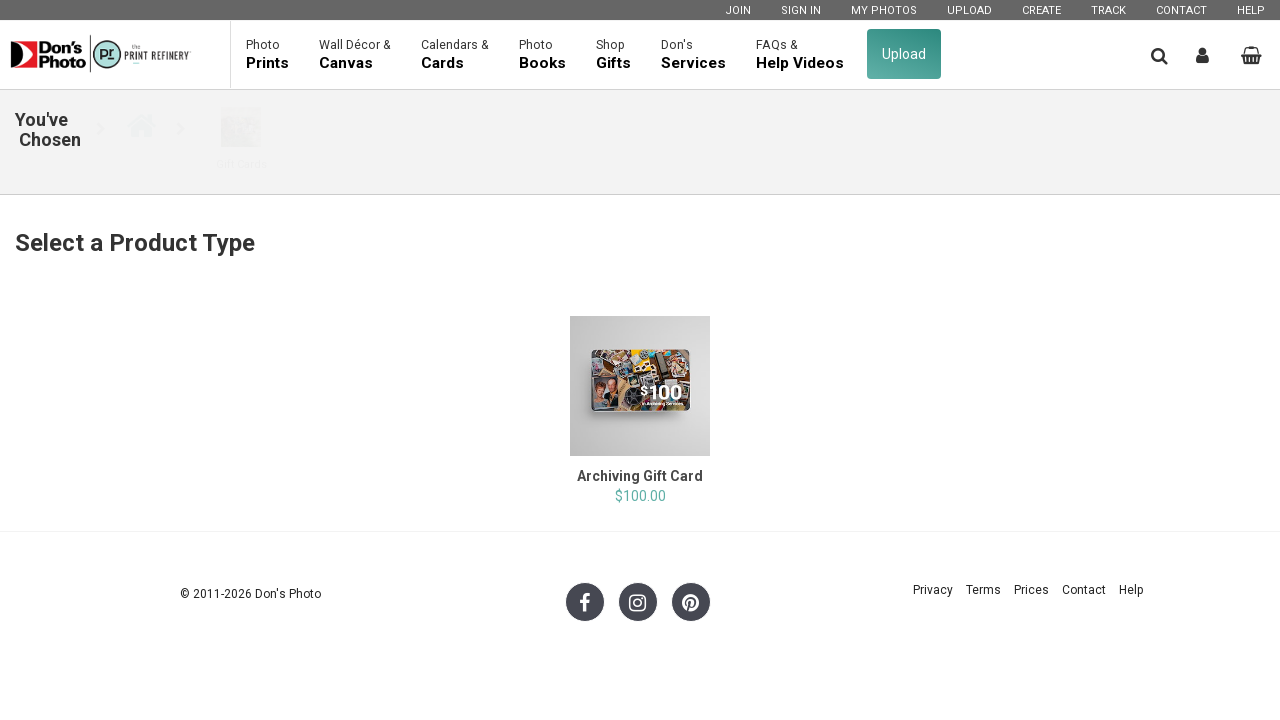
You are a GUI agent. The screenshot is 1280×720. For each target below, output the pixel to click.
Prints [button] (267, 54)
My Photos (884, 10)
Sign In (801, 10)
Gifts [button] (613, 54)
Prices (1031, 590)
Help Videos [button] (800, 54)
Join (738, 10)
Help (1251, 10)
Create (1041, 10)
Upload (969, 10)
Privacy (933, 590)
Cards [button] (455, 54)
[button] (1159, 55)
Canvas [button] (355, 54)
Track (1108, 10)
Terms (983, 590)
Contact (1181, 10)
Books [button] (542, 54)
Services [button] (693, 54)
